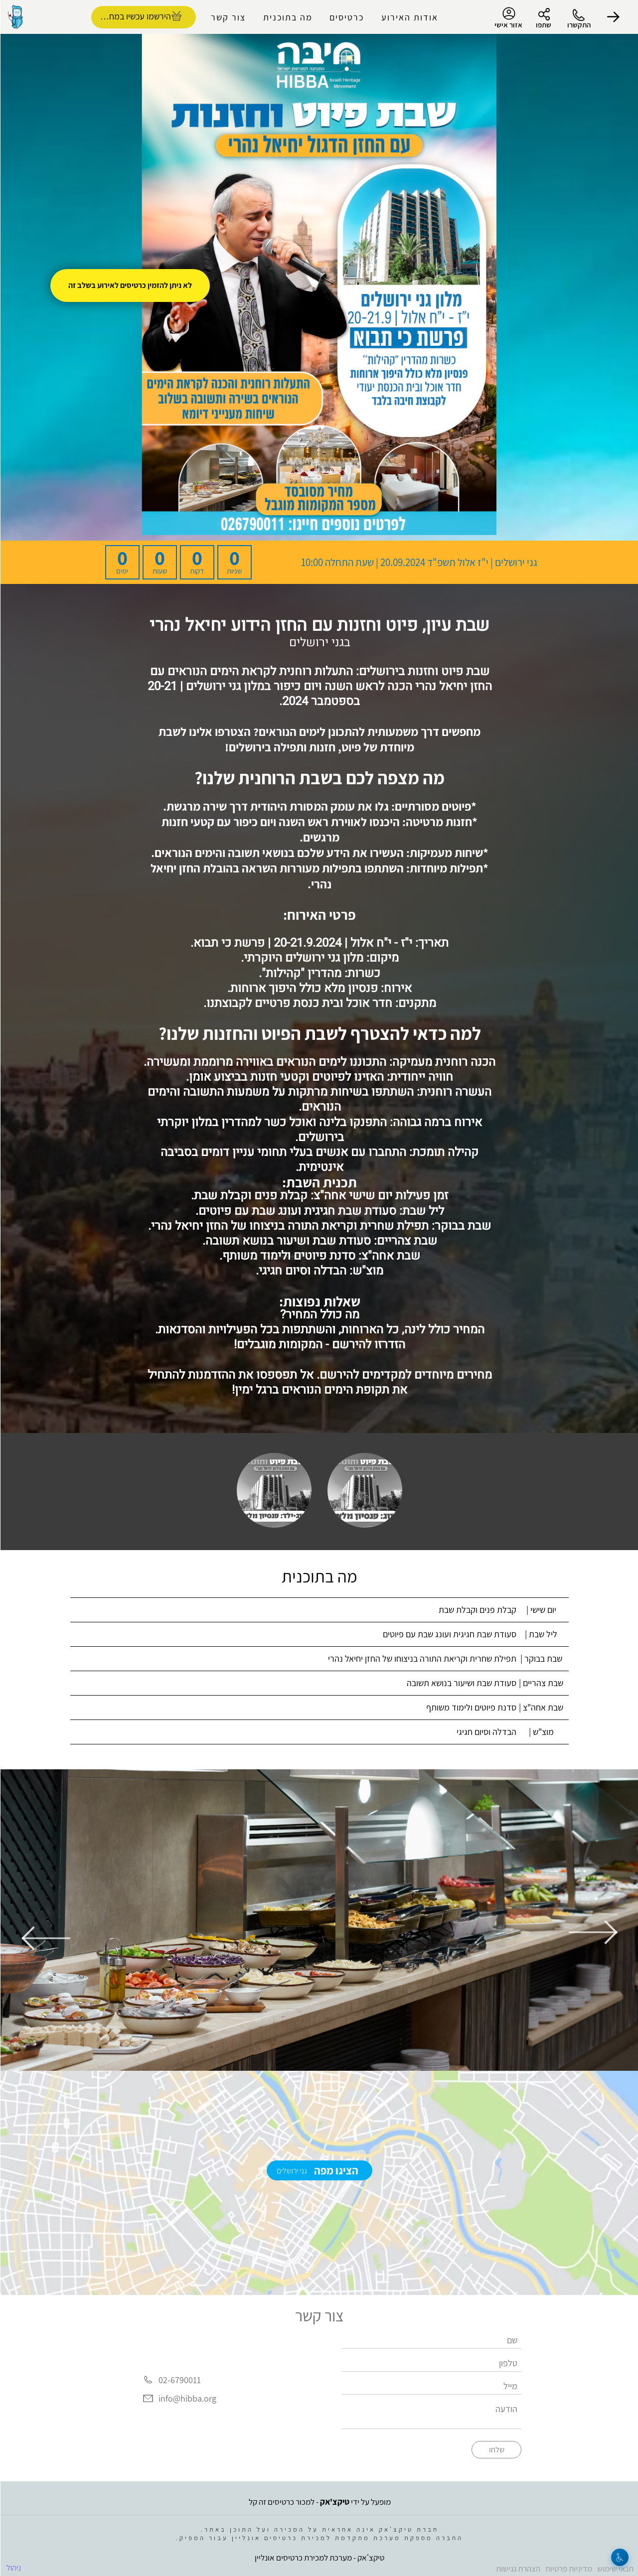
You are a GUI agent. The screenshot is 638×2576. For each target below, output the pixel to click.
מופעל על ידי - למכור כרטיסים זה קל (319, 2499)
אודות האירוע (409, 17)
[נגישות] (619, 2557)
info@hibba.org (187, 2399)
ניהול (13, 2565)
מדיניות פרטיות (568, 2566)
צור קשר (227, 17)
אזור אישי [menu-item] (508, 17)
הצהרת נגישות (517, 2566)
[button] (613, 17)
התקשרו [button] (578, 24)
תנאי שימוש (615, 2566)
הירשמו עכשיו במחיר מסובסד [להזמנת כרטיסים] (130, 16)
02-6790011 (179, 2380)
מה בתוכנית (287, 17)
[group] (319, 1920)
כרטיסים (346, 17)
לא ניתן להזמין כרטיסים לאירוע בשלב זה (129, 285)
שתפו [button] (543, 24)
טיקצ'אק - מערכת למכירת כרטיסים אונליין (319, 2555)
